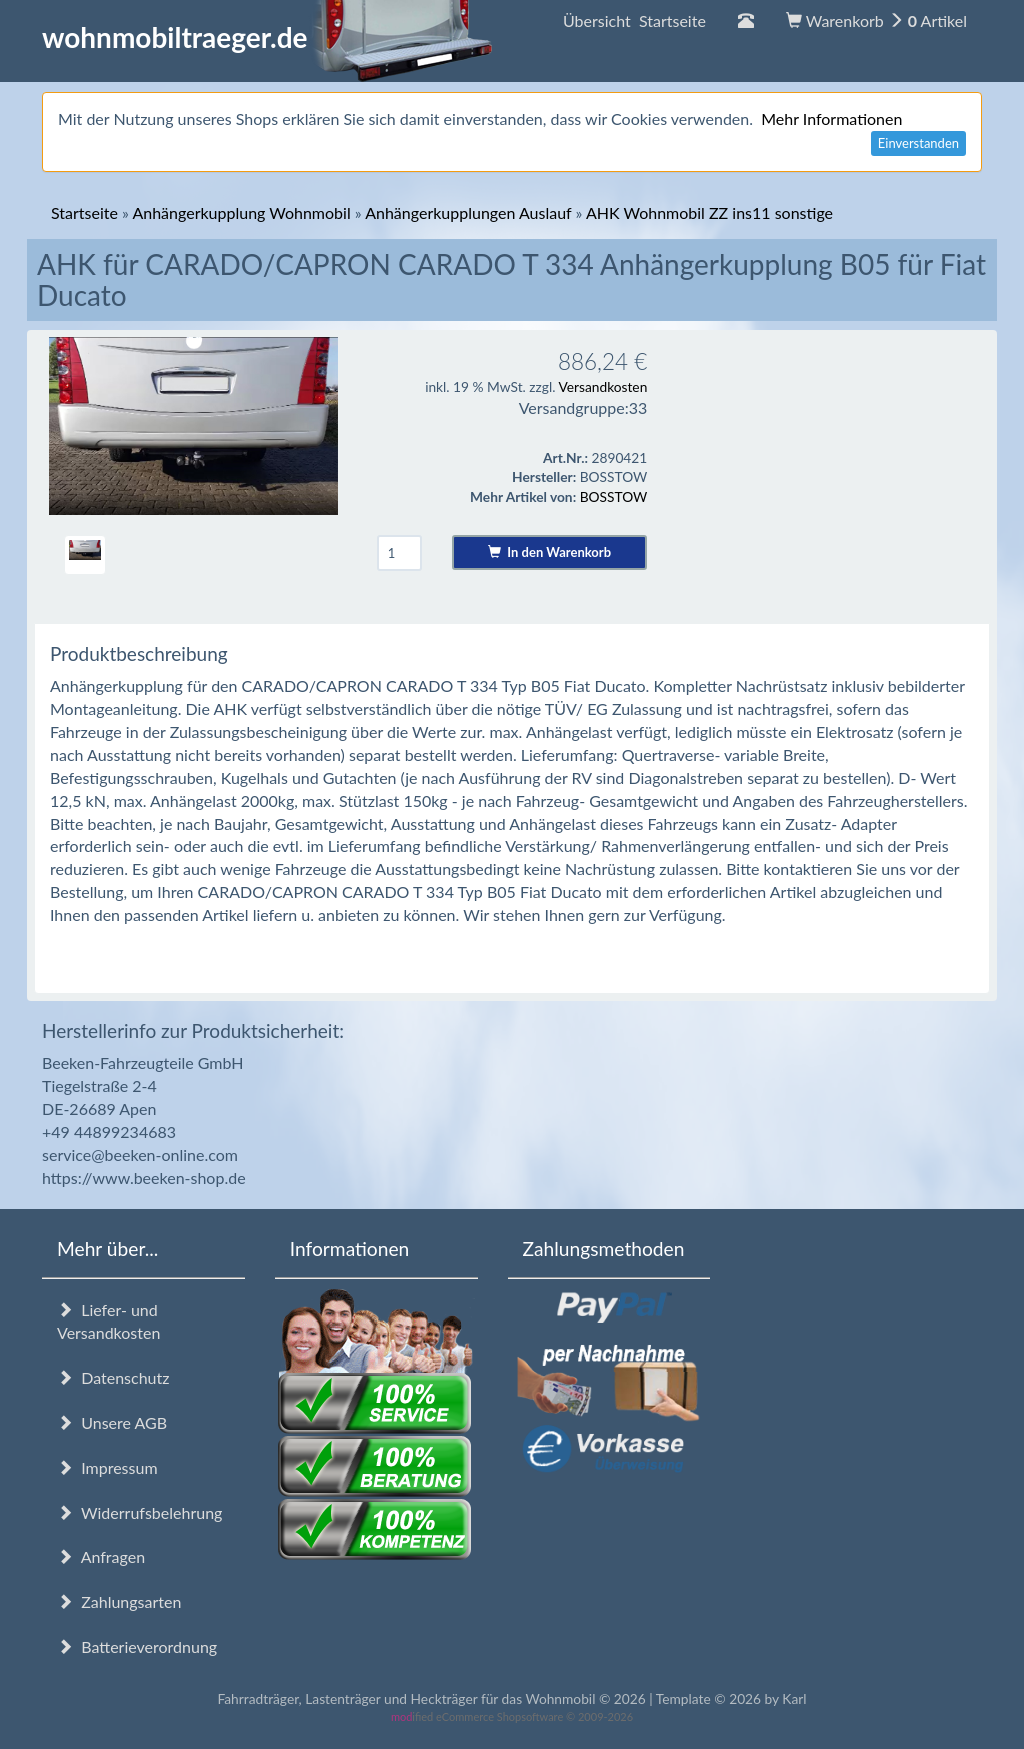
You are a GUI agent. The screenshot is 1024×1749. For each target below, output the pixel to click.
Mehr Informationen (831, 118)
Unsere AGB (112, 1422)
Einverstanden (918, 143)
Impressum (107, 1467)
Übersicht (634, 20)
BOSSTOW (614, 496)
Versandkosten (602, 386)
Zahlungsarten (119, 1601)
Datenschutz (113, 1377)
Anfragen (101, 1556)
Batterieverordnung (137, 1646)
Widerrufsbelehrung (139, 1512)
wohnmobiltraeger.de (267, 37)
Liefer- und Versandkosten (108, 1321)
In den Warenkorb (549, 552)
